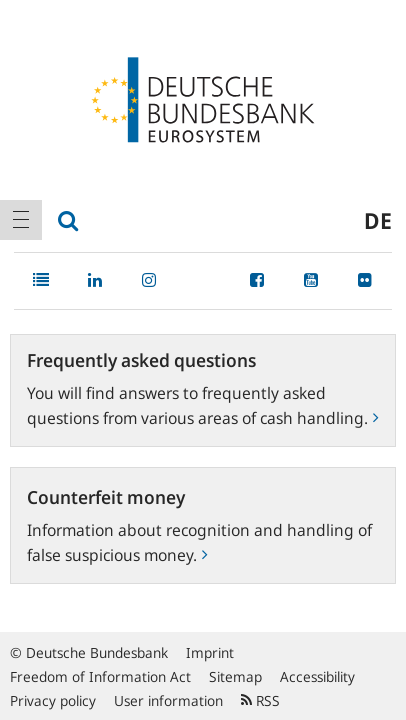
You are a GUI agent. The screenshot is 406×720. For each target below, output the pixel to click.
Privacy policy (53, 700)
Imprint (210, 652)
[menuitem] (21, 220)
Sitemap (235, 676)
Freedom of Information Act (100, 676)
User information (168, 700)
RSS (260, 700)
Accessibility (317, 676)
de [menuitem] (378, 220)
